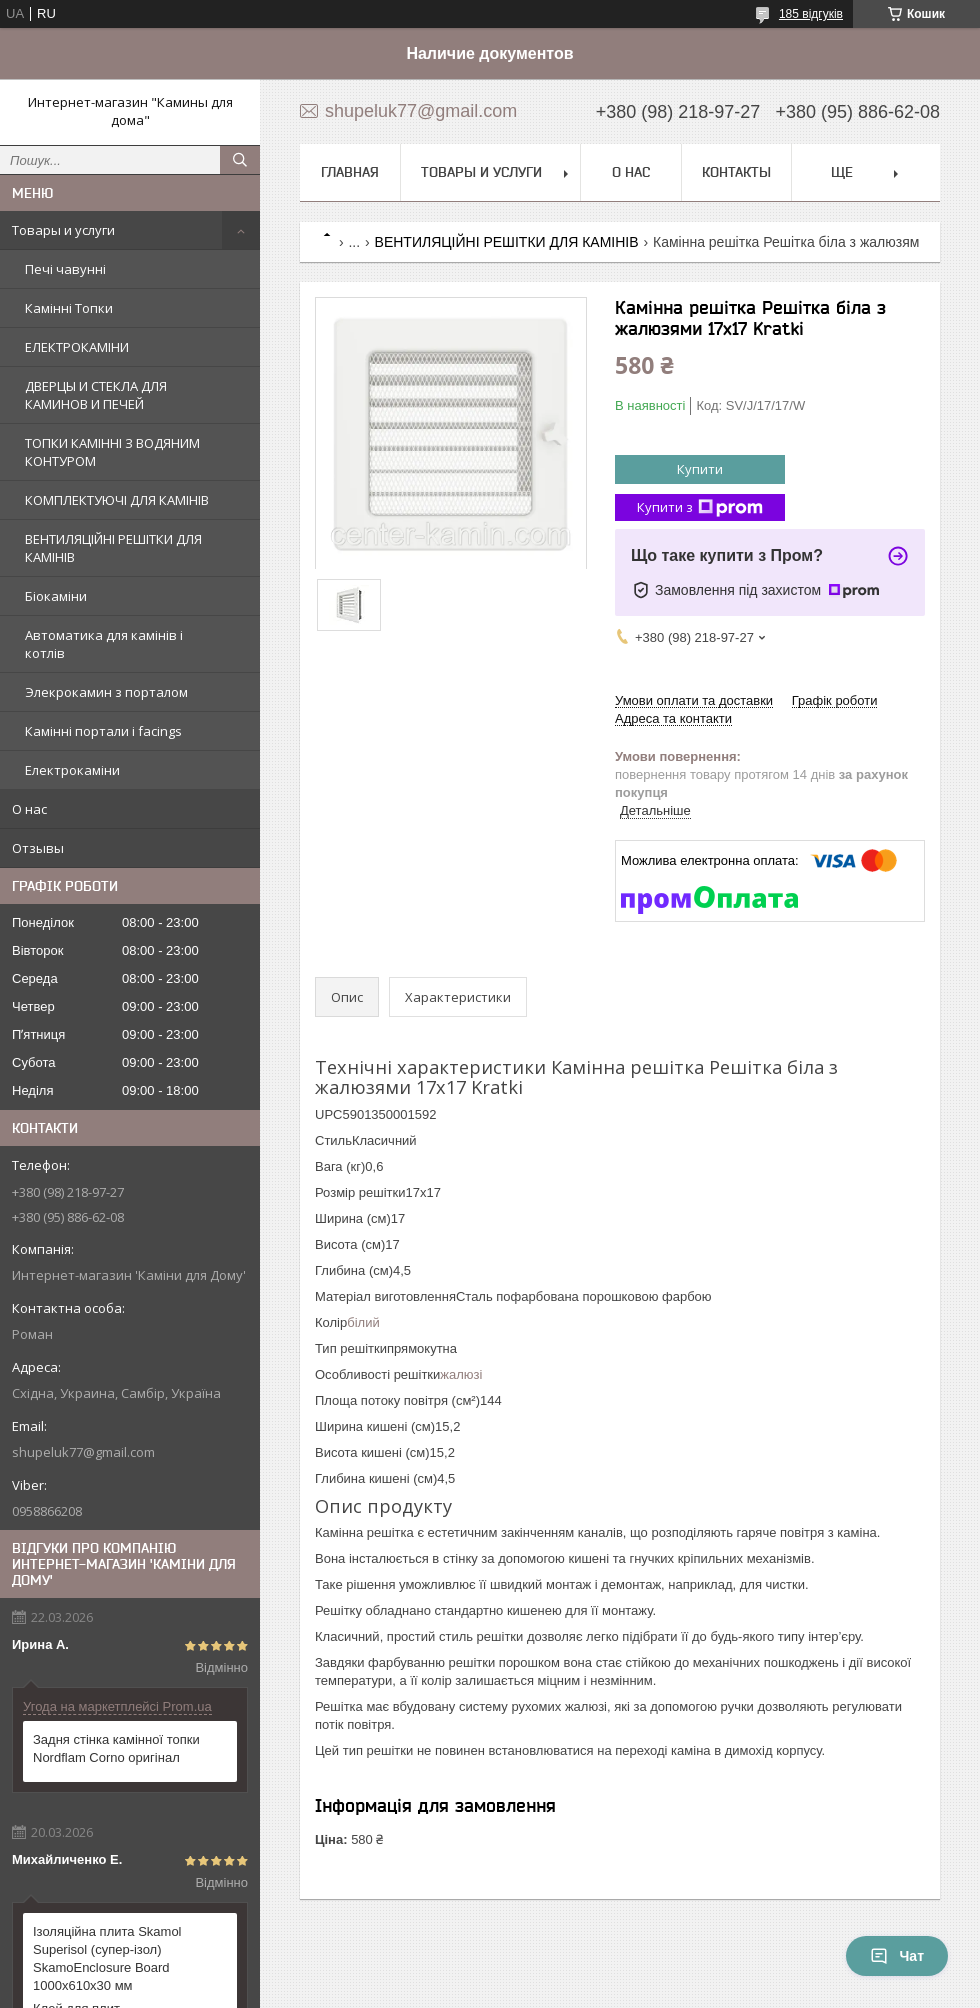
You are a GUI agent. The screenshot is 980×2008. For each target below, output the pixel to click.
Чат (897, 1956)
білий (363, 1322)
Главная (350, 172)
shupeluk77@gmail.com (83, 1452)
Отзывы (38, 848)
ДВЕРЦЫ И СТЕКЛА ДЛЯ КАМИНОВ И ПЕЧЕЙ (96, 395)
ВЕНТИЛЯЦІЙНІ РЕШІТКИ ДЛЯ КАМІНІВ (113, 548)
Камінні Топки (69, 308)
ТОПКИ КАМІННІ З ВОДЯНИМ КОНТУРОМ (112, 452)
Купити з (700, 507)
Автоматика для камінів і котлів (104, 644)
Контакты (736, 172)
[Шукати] (240, 160)
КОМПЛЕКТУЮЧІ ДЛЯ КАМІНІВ (117, 500)
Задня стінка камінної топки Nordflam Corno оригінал (116, 1748)
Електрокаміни (72, 770)
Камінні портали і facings (103, 731)
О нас (29, 809)
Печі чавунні (65, 269)
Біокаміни (56, 596)
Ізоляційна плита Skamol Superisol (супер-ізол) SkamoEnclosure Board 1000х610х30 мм (107, 1958)
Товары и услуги (63, 230)
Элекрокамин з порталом (106, 692)
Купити (700, 469)
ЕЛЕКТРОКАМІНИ (77, 347)
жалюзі (461, 1374)
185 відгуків (811, 14)
